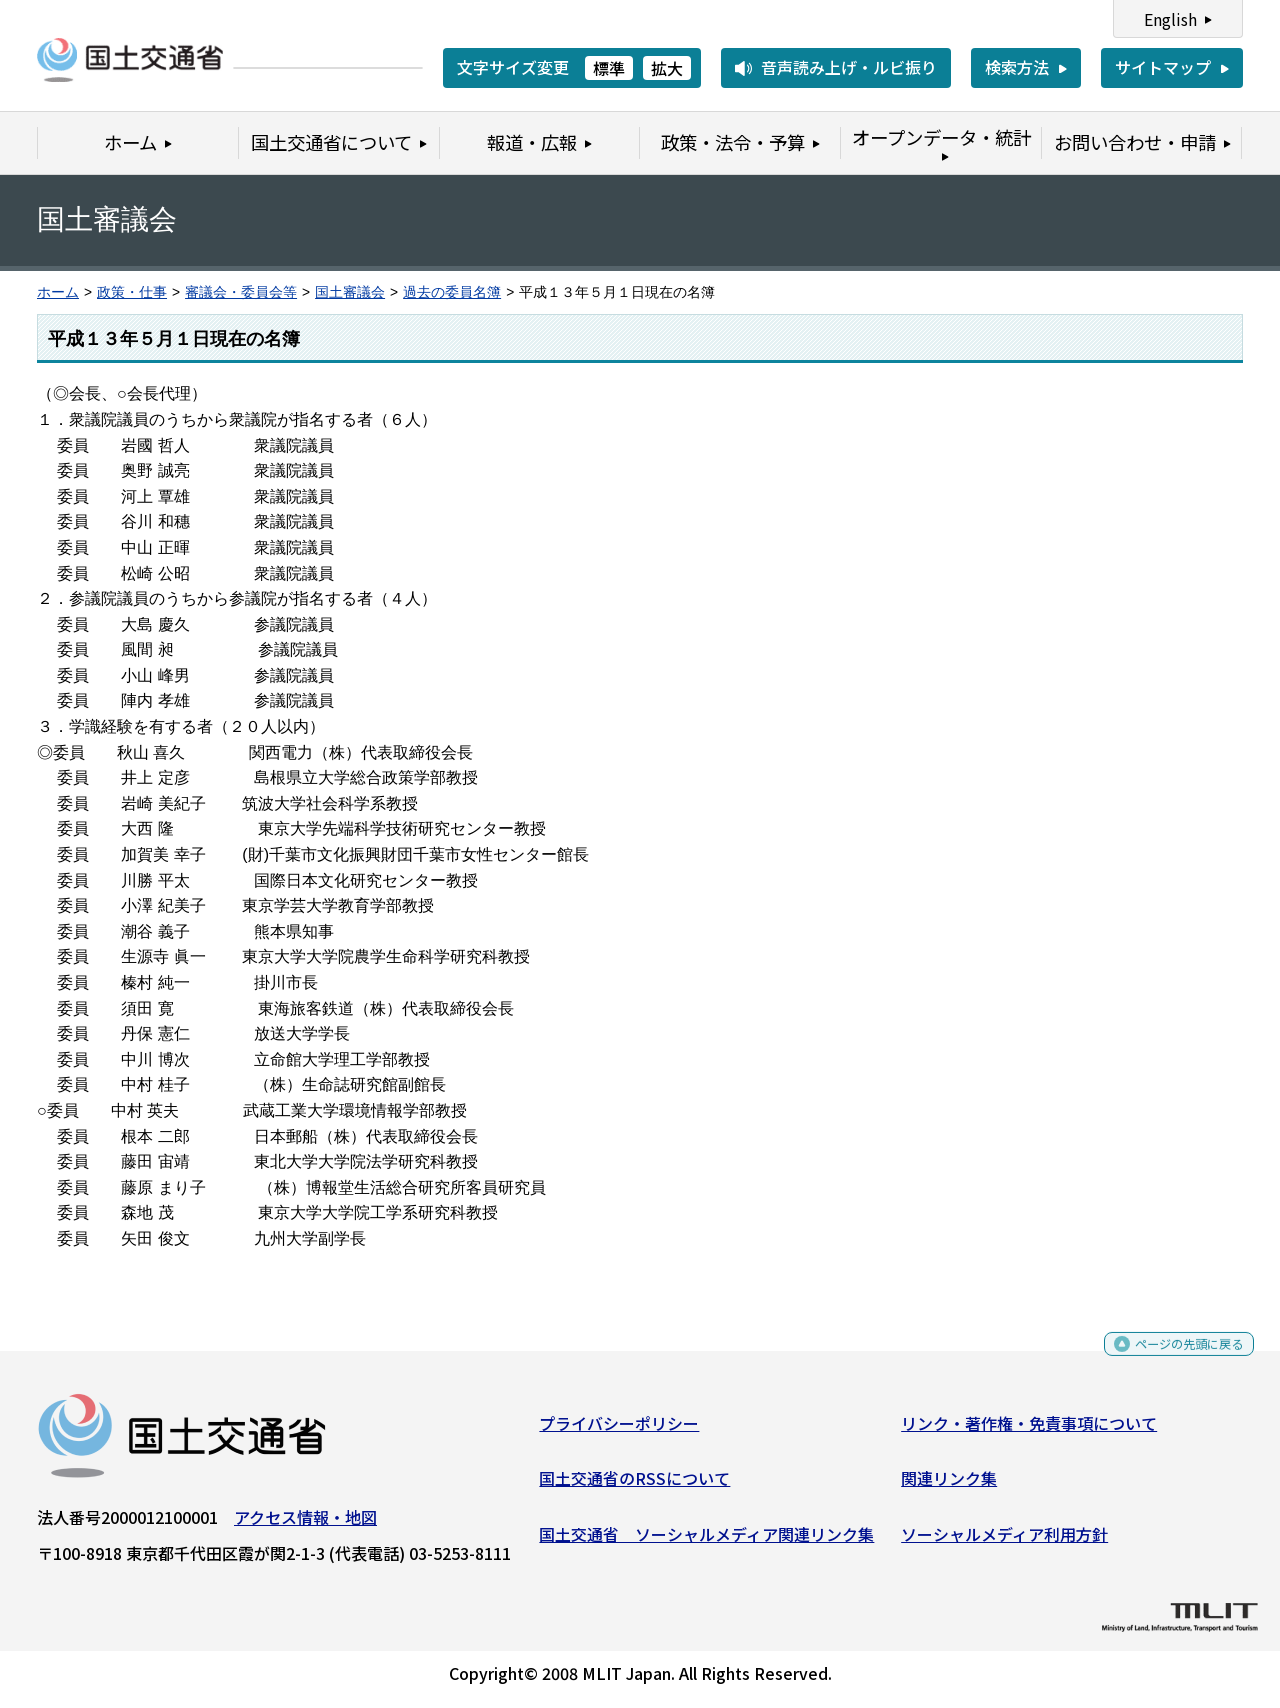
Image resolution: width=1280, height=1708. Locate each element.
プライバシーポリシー (619, 1430)
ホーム (58, 292)
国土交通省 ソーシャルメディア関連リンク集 (706, 1541)
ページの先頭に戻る (1172, 1357)
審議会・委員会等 (241, 292)
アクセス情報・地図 (305, 1524)
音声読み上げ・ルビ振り (849, 67)
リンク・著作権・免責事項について (1029, 1430)
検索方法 (1017, 67)
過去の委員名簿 (452, 292)
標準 (609, 68)
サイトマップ (1163, 67)
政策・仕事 (132, 292)
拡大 (667, 68)
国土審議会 (350, 292)
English (1170, 19)
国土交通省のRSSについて (634, 1486)
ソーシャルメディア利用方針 (1004, 1541)
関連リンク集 (949, 1486)
